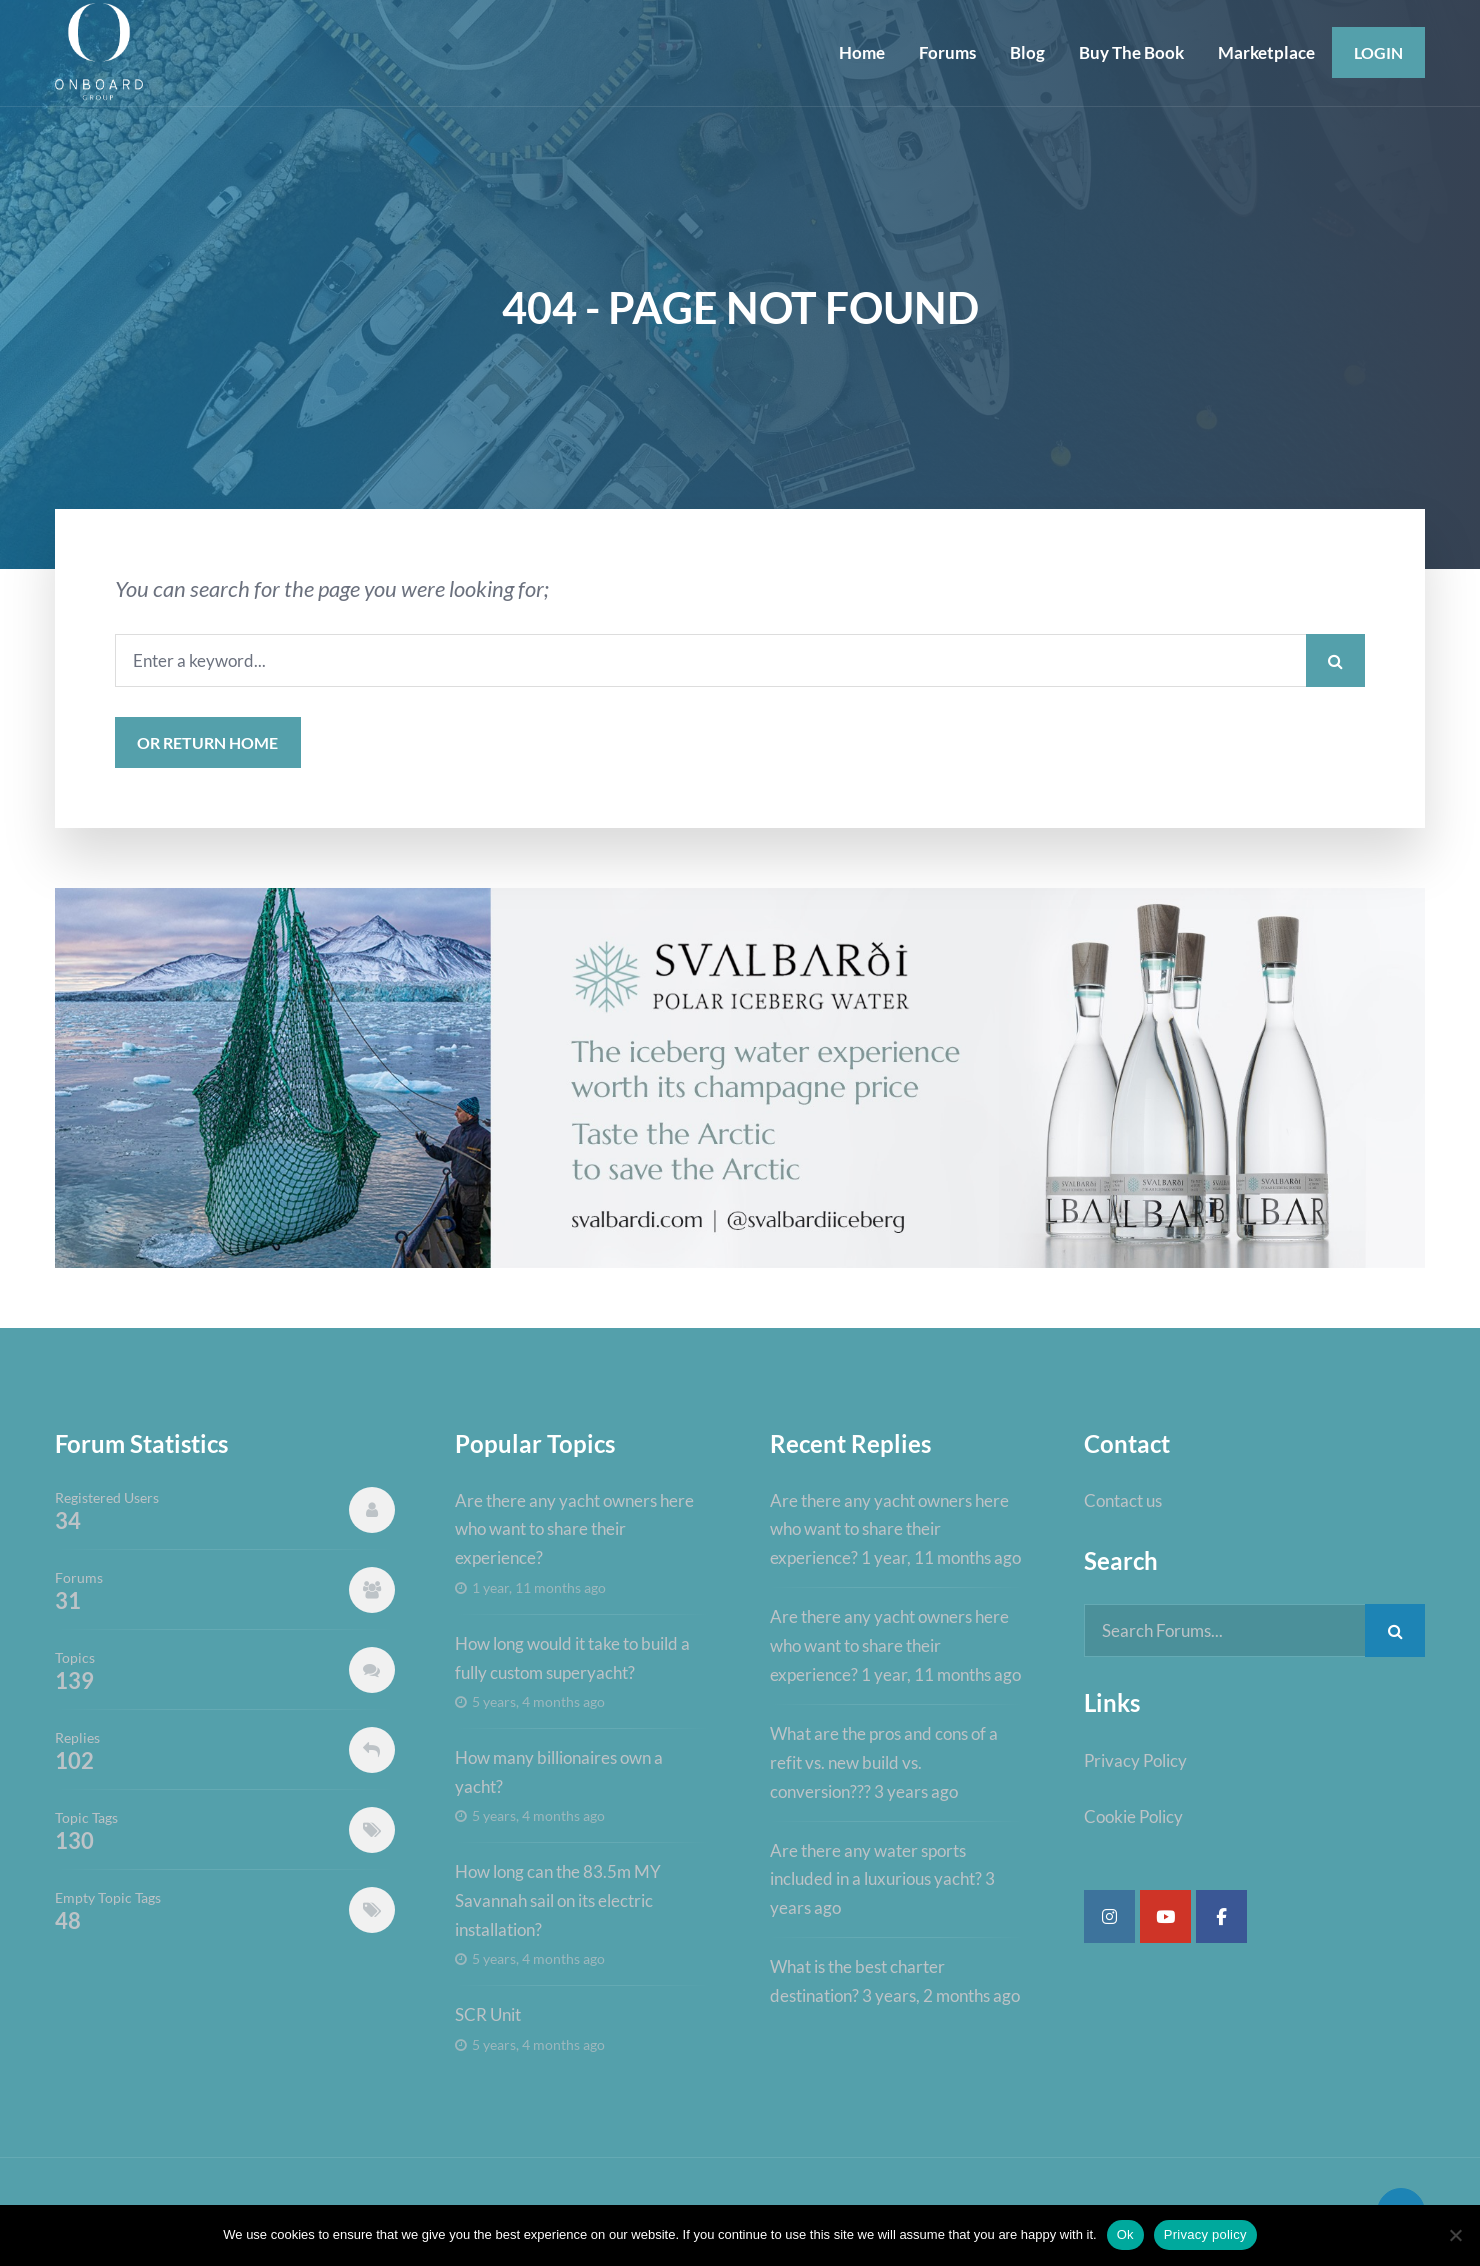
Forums (947, 52)
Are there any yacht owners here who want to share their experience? (574, 1529)
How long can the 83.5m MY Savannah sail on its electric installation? (558, 1900)
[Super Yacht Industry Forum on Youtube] (1165, 1916)
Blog (1027, 52)
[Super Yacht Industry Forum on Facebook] (1221, 1916)
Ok (1125, 2234)
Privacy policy (1205, 2234)
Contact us (1123, 1500)
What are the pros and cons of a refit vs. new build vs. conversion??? (884, 1762)
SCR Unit (488, 2014)
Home (862, 52)
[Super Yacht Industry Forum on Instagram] (1109, 1916)
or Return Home (207, 742)
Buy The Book (1131, 52)
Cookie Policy (1133, 1816)
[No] (1455, 2235)
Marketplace (1266, 52)
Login (1378, 52)
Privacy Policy (1135, 1760)
